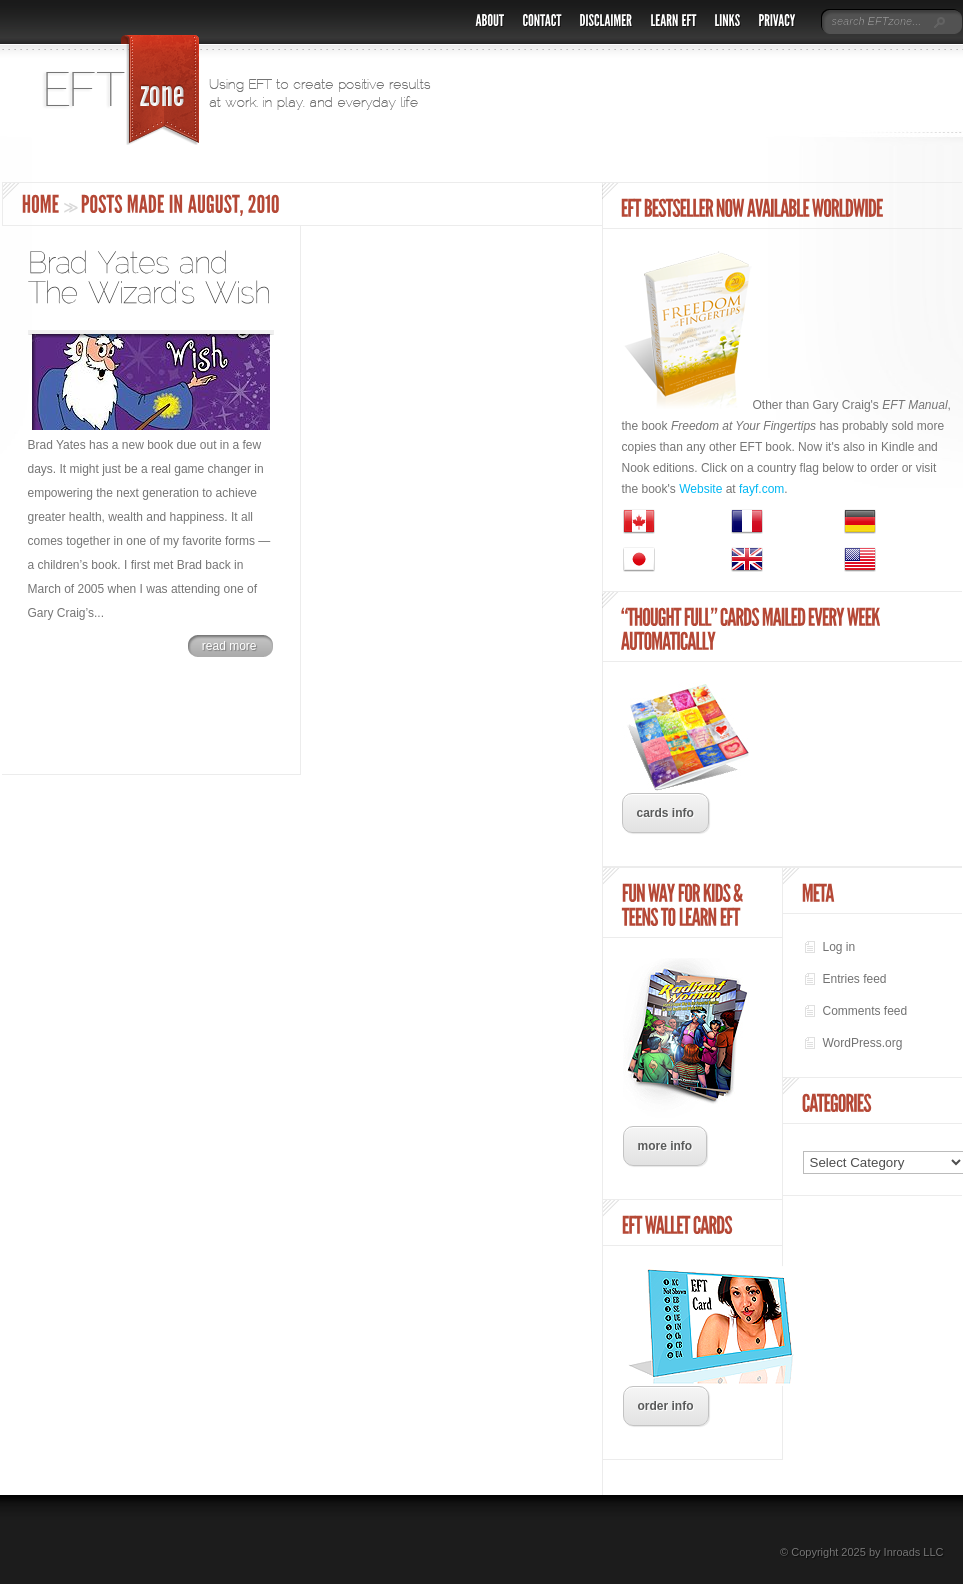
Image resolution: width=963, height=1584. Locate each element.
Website (700, 489)
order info (666, 1406)
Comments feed (865, 1011)
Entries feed (855, 979)
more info (665, 1146)
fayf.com (761, 489)
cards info (665, 813)
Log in (839, 947)
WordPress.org (863, 1043)
